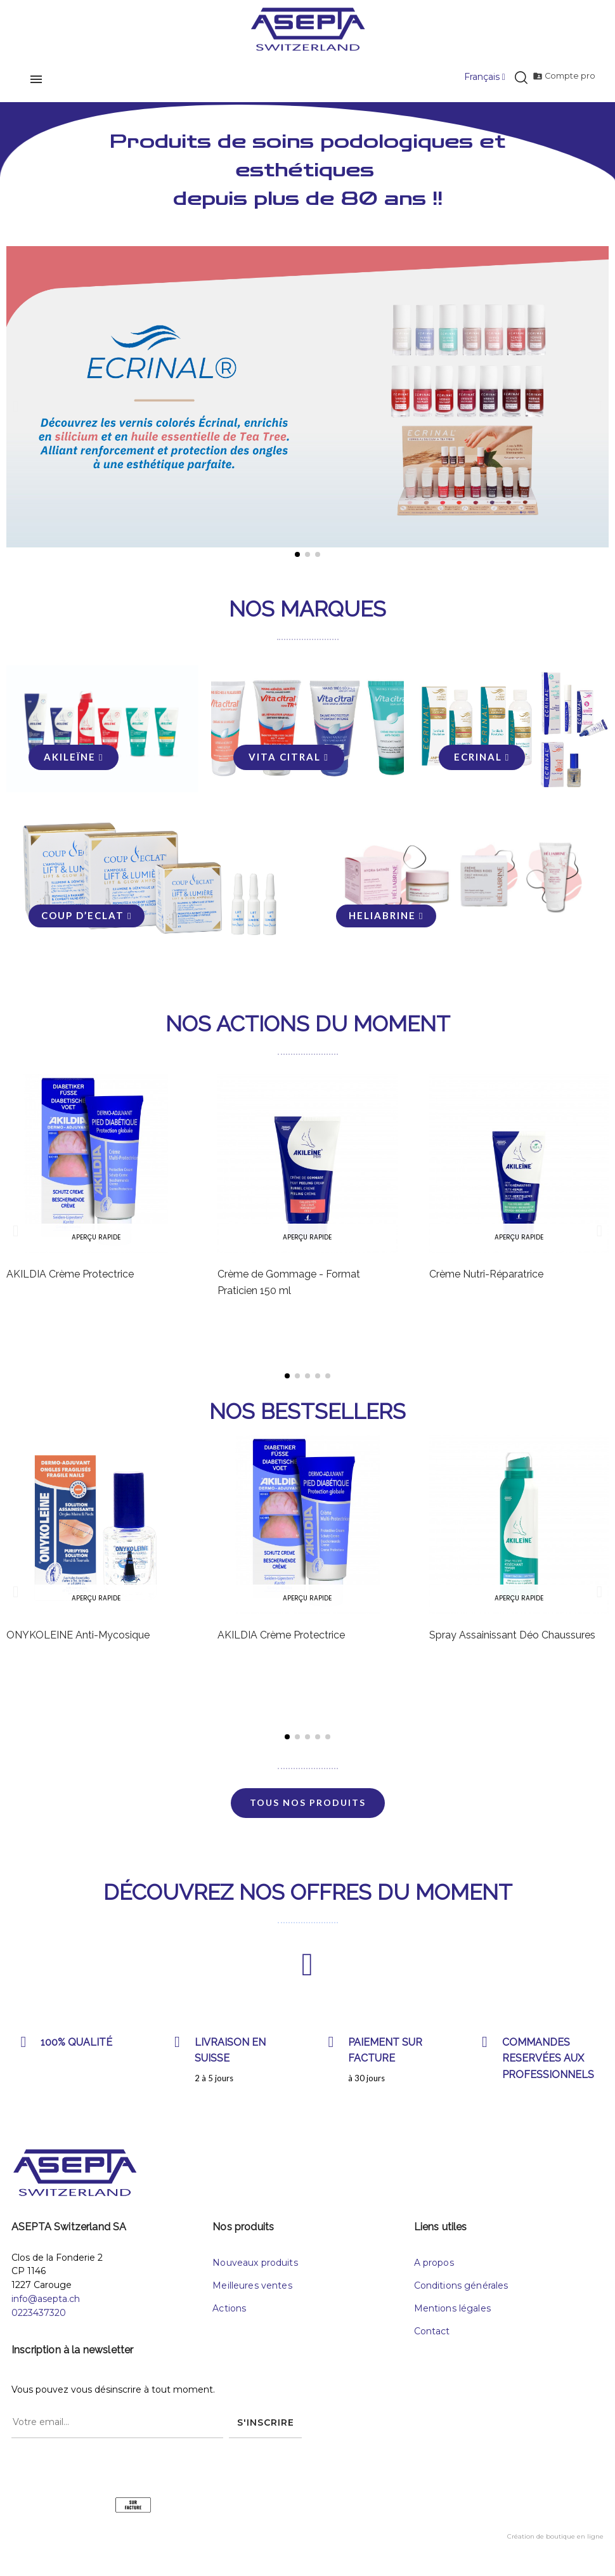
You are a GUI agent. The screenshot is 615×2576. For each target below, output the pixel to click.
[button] (15, 406)
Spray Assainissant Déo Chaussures (512, 1643)
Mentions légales (452, 2316)
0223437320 (38, 2320)
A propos (434, 2270)
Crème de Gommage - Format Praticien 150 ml (288, 1290)
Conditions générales (461, 2293)
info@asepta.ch (45, 2306)
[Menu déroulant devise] (481, 77)
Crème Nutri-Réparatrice (486, 1282)
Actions (229, 2316)
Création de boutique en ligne (555, 2544)
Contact (432, 2338)
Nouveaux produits (254, 2270)
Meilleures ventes (252, 2293)
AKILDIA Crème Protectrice (70, 1282)
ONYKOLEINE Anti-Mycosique (78, 1643)
